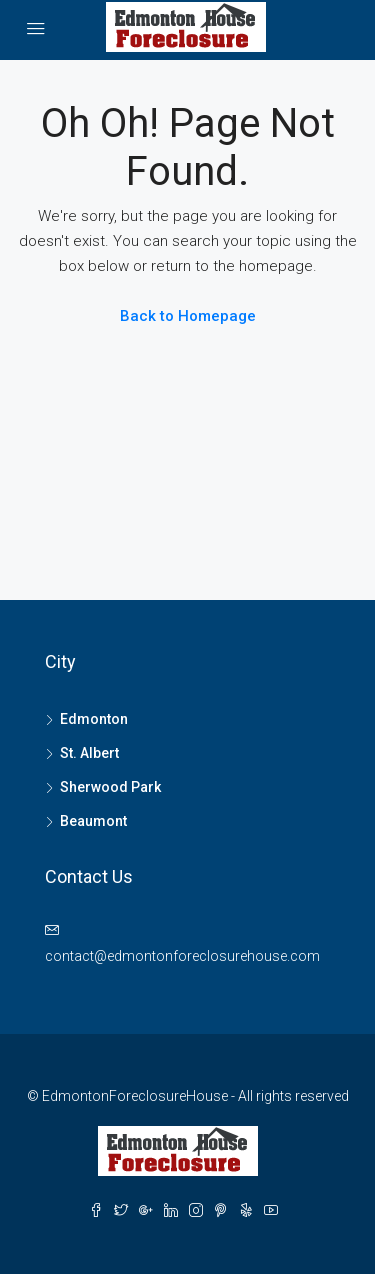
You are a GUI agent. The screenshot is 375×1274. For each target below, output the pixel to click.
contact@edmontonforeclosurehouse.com (182, 956)
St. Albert (89, 753)
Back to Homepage (188, 316)
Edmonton (94, 719)
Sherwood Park (110, 787)
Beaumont (93, 821)
